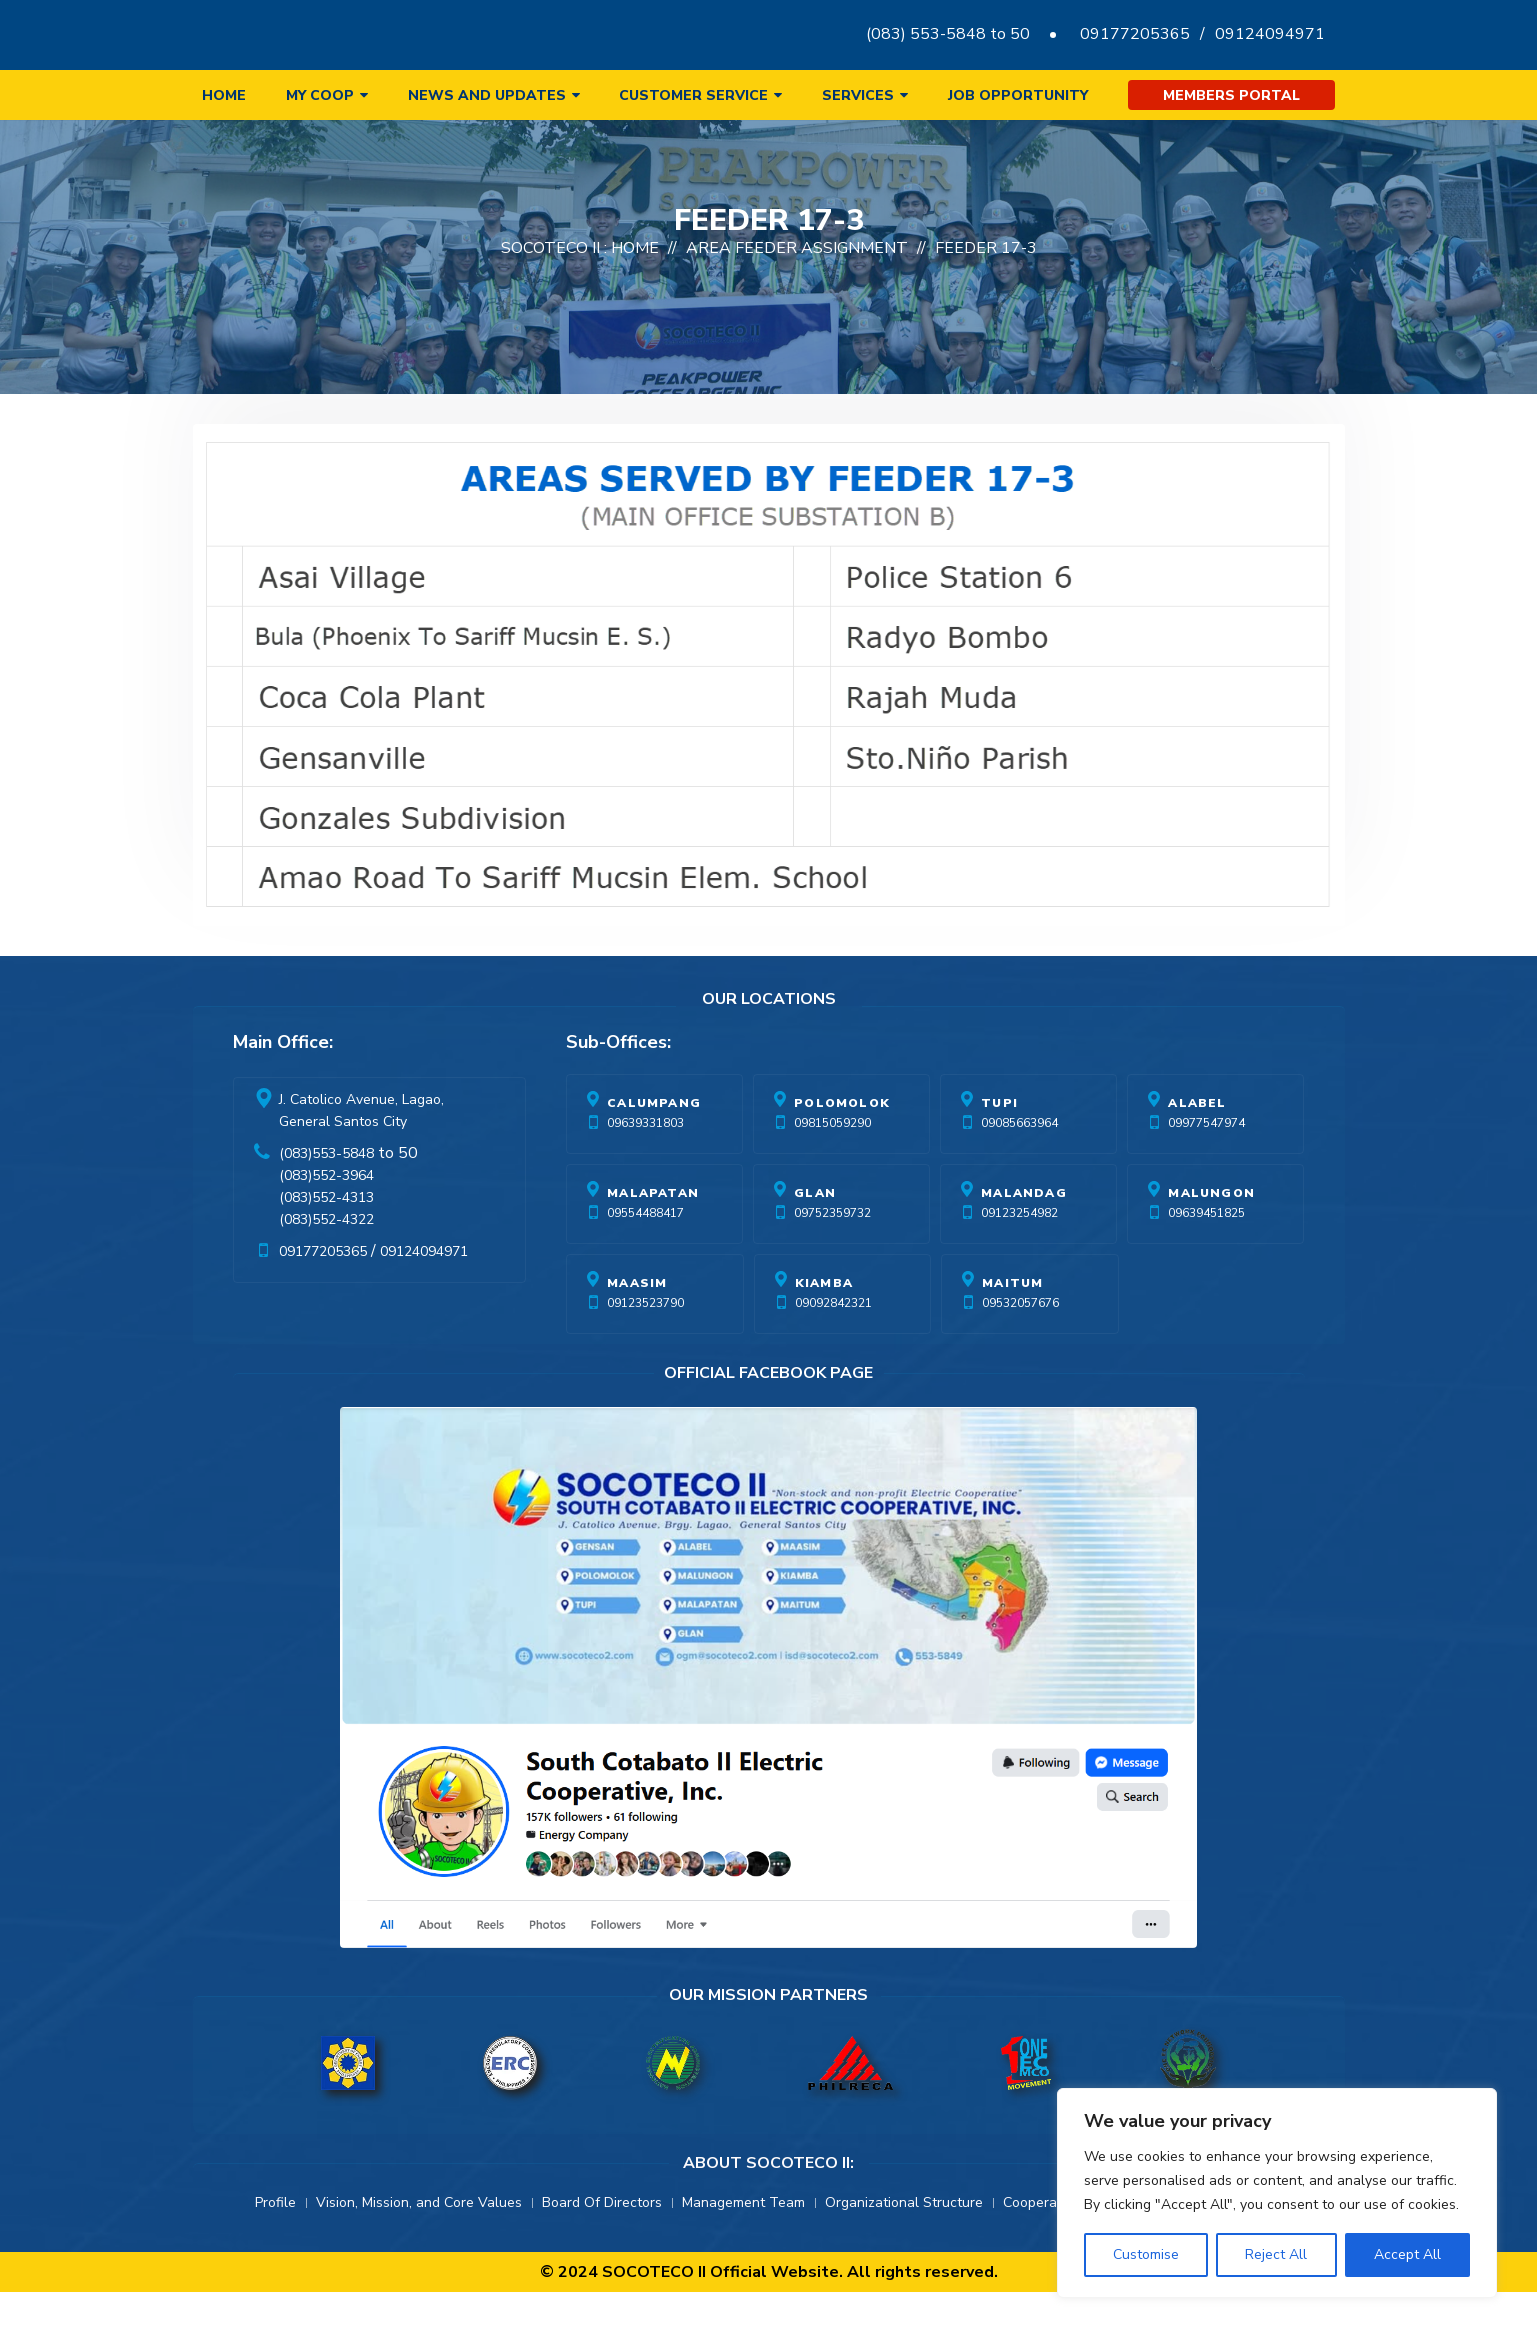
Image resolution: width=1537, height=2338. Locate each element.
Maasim (637, 1329)
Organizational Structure (904, 2248)
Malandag (1024, 1239)
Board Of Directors (602, 2248)
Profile (275, 2248)
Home (224, 95)
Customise (1146, 2254)
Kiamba (824, 1329)
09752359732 (832, 1259)
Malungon (1211, 1239)
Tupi (999, 1149)
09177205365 (1135, 34)
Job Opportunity (1018, 95)
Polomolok (842, 1149)
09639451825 (1206, 1259)
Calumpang (654, 1149)
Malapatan (653, 1239)
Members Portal (1231, 95)
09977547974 (1206, 1169)
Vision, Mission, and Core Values (419, 2248)
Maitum (1012, 1329)
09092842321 (833, 1349)
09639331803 (645, 1169)
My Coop (320, 95)
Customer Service (693, 95)
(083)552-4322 (326, 1265)
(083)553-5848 (326, 1199)
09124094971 (1270, 34)
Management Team (743, 2248)
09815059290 (832, 1169)
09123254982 (1019, 1259)
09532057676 (1020, 1349)
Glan (815, 1239)
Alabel (1197, 1149)
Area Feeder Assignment (797, 294)
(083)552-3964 (326, 1221)
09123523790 (645, 1349)
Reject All (1276, 2254)
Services (858, 95)
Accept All (1407, 2254)
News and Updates (487, 95)
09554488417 (645, 1259)
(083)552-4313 (326, 1243)
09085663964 (1019, 1169)
